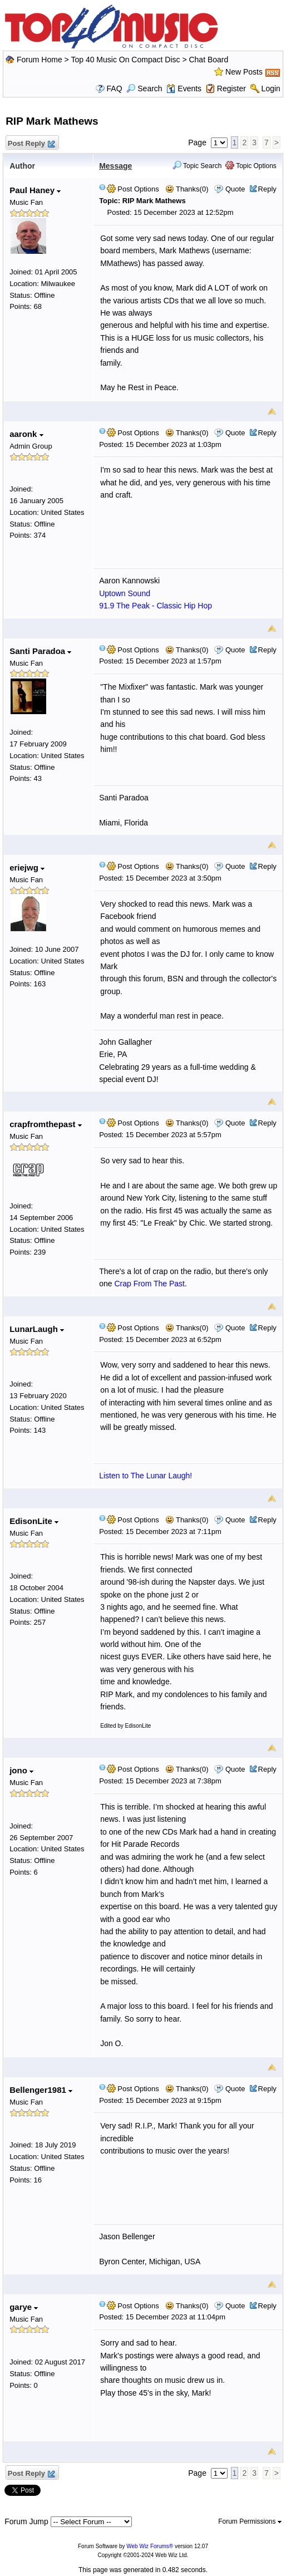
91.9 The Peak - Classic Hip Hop (155, 605)
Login (271, 88)
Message (115, 165)
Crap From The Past (149, 1283)
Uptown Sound (124, 593)
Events (183, 88)
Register (231, 88)
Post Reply (31, 144)
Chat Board (208, 59)
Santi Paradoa (40, 651)
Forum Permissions (250, 2521)
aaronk (26, 434)
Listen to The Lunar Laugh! (145, 1475)
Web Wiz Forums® (149, 2546)
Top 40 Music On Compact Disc (126, 59)
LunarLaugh (36, 1329)
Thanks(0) (187, 189)
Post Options (133, 189)
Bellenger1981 (40, 2090)
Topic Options (251, 166)
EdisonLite (33, 1521)
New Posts (244, 71)
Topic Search (197, 166)
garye (23, 2307)
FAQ (114, 88)
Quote (235, 189)
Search (144, 88)
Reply (267, 189)
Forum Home (39, 59)
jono (21, 1770)
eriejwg (27, 867)
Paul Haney (35, 190)
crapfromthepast (45, 1124)
